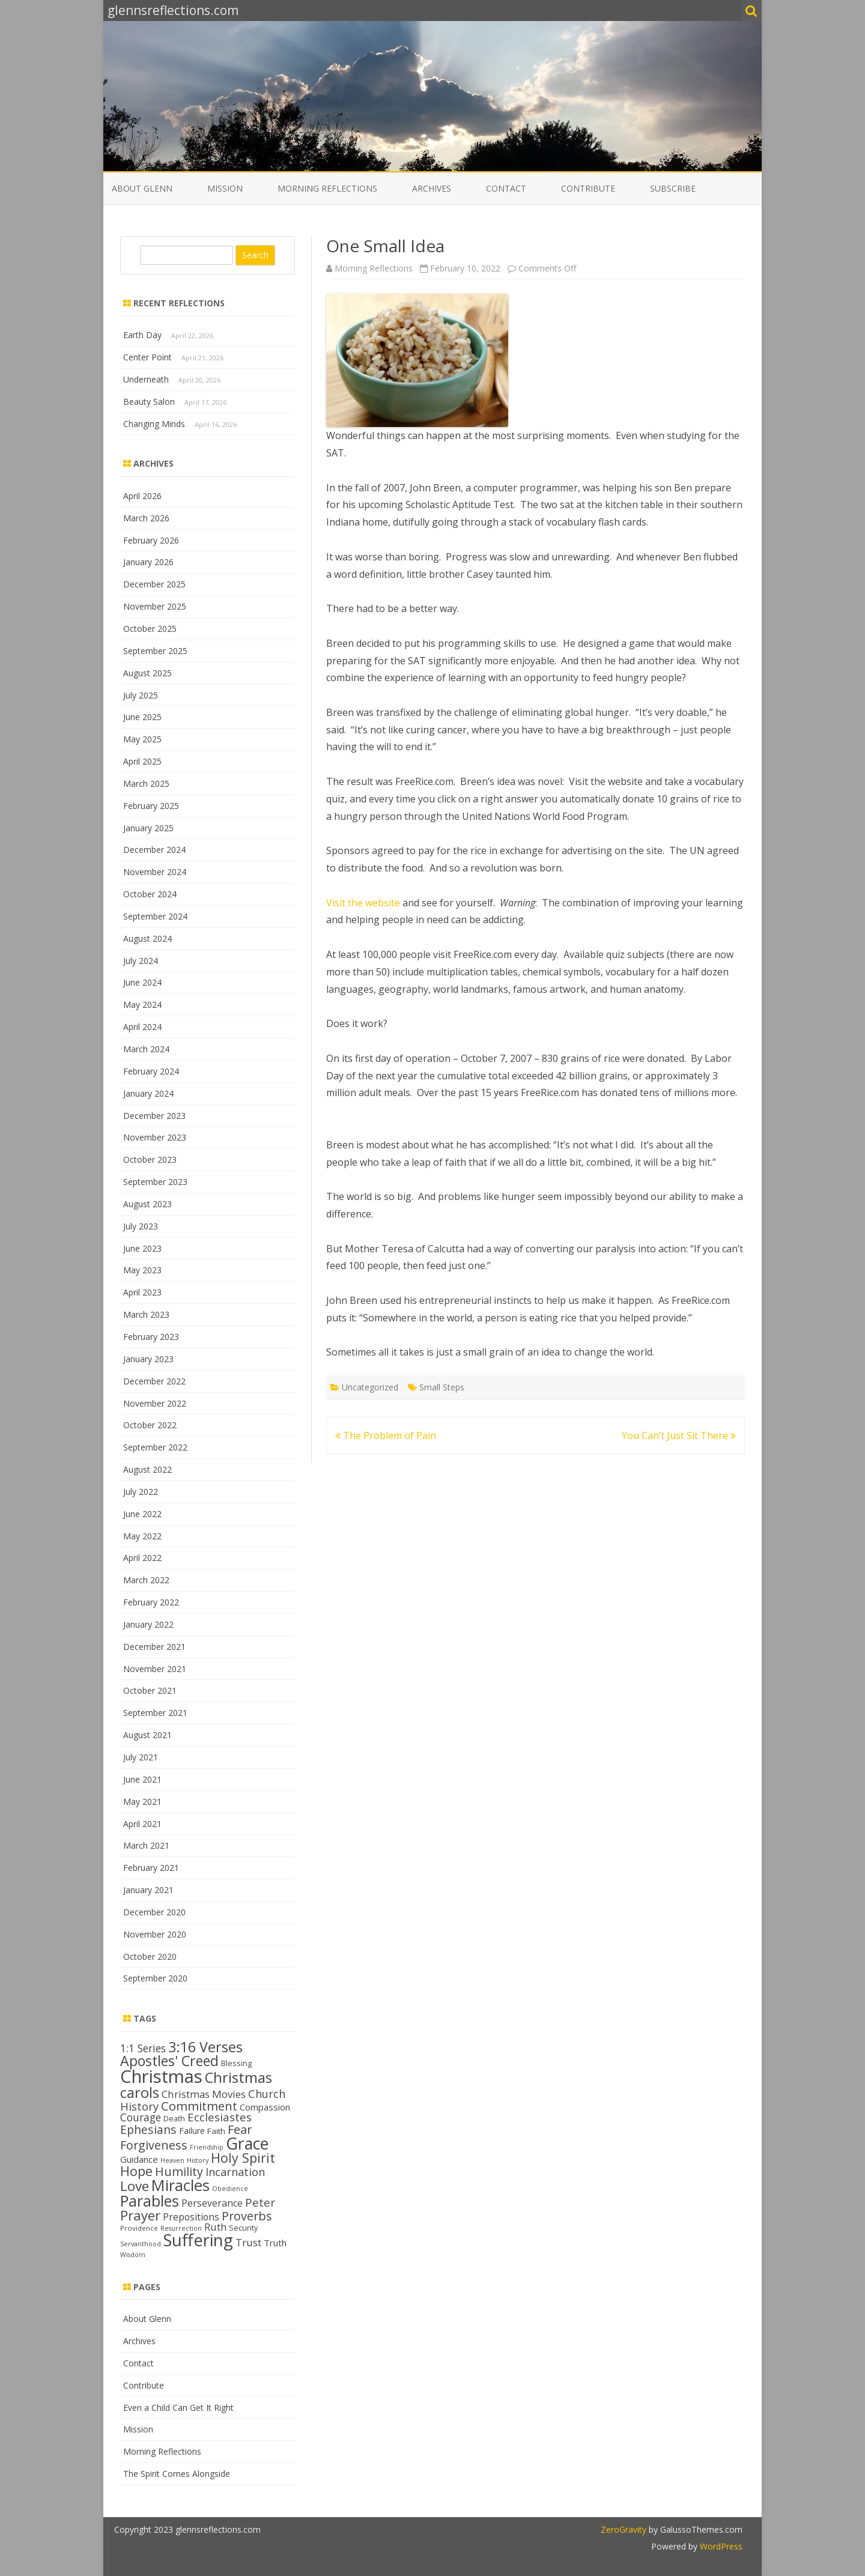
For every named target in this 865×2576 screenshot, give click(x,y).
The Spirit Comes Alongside (176, 2473)
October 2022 (150, 1425)
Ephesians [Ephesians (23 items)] (148, 2129)
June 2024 (142, 982)
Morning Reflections (327, 188)
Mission (225, 188)
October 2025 (150, 628)
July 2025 (140, 695)
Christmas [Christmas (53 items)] (161, 2076)
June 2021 (142, 1779)
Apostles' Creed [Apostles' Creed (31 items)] (169, 2060)
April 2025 (142, 761)
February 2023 (151, 1336)
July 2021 (140, 1757)
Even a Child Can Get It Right (178, 2407)
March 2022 (146, 1580)
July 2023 (140, 1226)
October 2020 (150, 1956)
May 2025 (142, 739)
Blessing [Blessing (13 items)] (236, 2063)
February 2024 (151, 1071)
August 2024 (147, 938)
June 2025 (142, 717)
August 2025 (147, 673)
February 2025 (151, 805)
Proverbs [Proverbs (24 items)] (247, 2216)
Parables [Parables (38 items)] (149, 2200)
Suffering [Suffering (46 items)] (198, 2239)
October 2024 (150, 894)
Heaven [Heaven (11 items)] (172, 2160)
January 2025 (148, 828)
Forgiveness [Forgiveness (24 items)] (153, 2145)
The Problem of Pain (385, 1435)
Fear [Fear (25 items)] (240, 2129)
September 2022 (155, 1447)
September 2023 (155, 1181)
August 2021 (147, 1735)
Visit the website (363, 902)
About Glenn (142, 188)
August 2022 (147, 1469)
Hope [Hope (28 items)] (136, 2171)
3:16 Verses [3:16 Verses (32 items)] (205, 2046)
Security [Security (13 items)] (243, 2227)
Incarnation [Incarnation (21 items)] (235, 2172)
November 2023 (154, 1137)
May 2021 (142, 1801)
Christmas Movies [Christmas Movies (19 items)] (204, 2094)
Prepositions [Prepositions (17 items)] (191, 2216)
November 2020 (154, 1934)
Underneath (146, 379)
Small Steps (441, 1387)
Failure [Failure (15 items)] (192, 2130)
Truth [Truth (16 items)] (275, 2243)
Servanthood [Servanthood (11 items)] (140, 2244)
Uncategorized (370, 1387)
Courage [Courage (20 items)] (140, 2117)
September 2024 (155, 916)
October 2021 (150, 1690)
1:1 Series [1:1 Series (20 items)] (143, 2048)
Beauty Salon (149, 401)
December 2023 (154, 1115)
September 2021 (155, 1712)
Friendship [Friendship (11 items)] (206, 2147)
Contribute (588, 188)
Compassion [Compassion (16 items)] (265, 2107)
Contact (506, 188)
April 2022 (142, 1557)
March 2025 (146, 783)
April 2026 (142, 496)
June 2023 (142, 1248)
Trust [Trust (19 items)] (248, 2242)
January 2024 (148, 1093)
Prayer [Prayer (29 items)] (140, 2215)
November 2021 (154, 1668)
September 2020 (155, 1978)
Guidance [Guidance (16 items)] (139, 2159)
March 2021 (146, 1845)
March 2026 (146, 518)
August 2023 (147, 1204)
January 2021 (148, 1890)
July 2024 (140, 960)
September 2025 (155, 650)
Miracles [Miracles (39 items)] (180, 2185)
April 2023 (142, 1292)
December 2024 (154, 849)
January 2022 (148, 1624)
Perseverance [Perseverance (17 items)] (212, 2203)
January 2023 (148, 1359)
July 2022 (140, 1491)
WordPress (719, 2546)
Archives (431, 188)
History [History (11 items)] (197, 2160)
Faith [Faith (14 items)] (216, 2131)
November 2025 (154, 606)
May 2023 (142, 1270)
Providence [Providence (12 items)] (139, 2227)
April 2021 (142, 1823)
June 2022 (142, 1514)
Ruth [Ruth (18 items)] (215, 2227)
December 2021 (154, 1646)
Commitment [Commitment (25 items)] (199, 2105)
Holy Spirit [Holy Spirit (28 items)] (243, 2157)
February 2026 (151, 540)
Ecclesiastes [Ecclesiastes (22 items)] (219, 2116)
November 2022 (154, 1403)
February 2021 (151, 1867)
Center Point (147, 357)
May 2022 (142, 1536)
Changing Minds (154, 423)
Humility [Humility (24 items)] (179, 2171)
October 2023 (150, 1159)
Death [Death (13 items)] (174, 2118)
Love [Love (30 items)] (134, 2186)
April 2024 (142, 1026)
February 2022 (151, 1602)
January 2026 (148, 562)
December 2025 (154, 584)
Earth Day (142, 335)
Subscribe (673, 188)
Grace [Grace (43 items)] (247, 2143)
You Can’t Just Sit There (679, 1435)
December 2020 (154, 1912)
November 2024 (154, 871)
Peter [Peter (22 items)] (260, 2202)
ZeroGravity (623, 2529)
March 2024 (146, 1049)
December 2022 (154, 1381)
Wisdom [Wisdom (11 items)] (132, 2254)
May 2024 (142, 1004)
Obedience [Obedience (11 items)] (230, 2188)
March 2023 (146, 1314)
